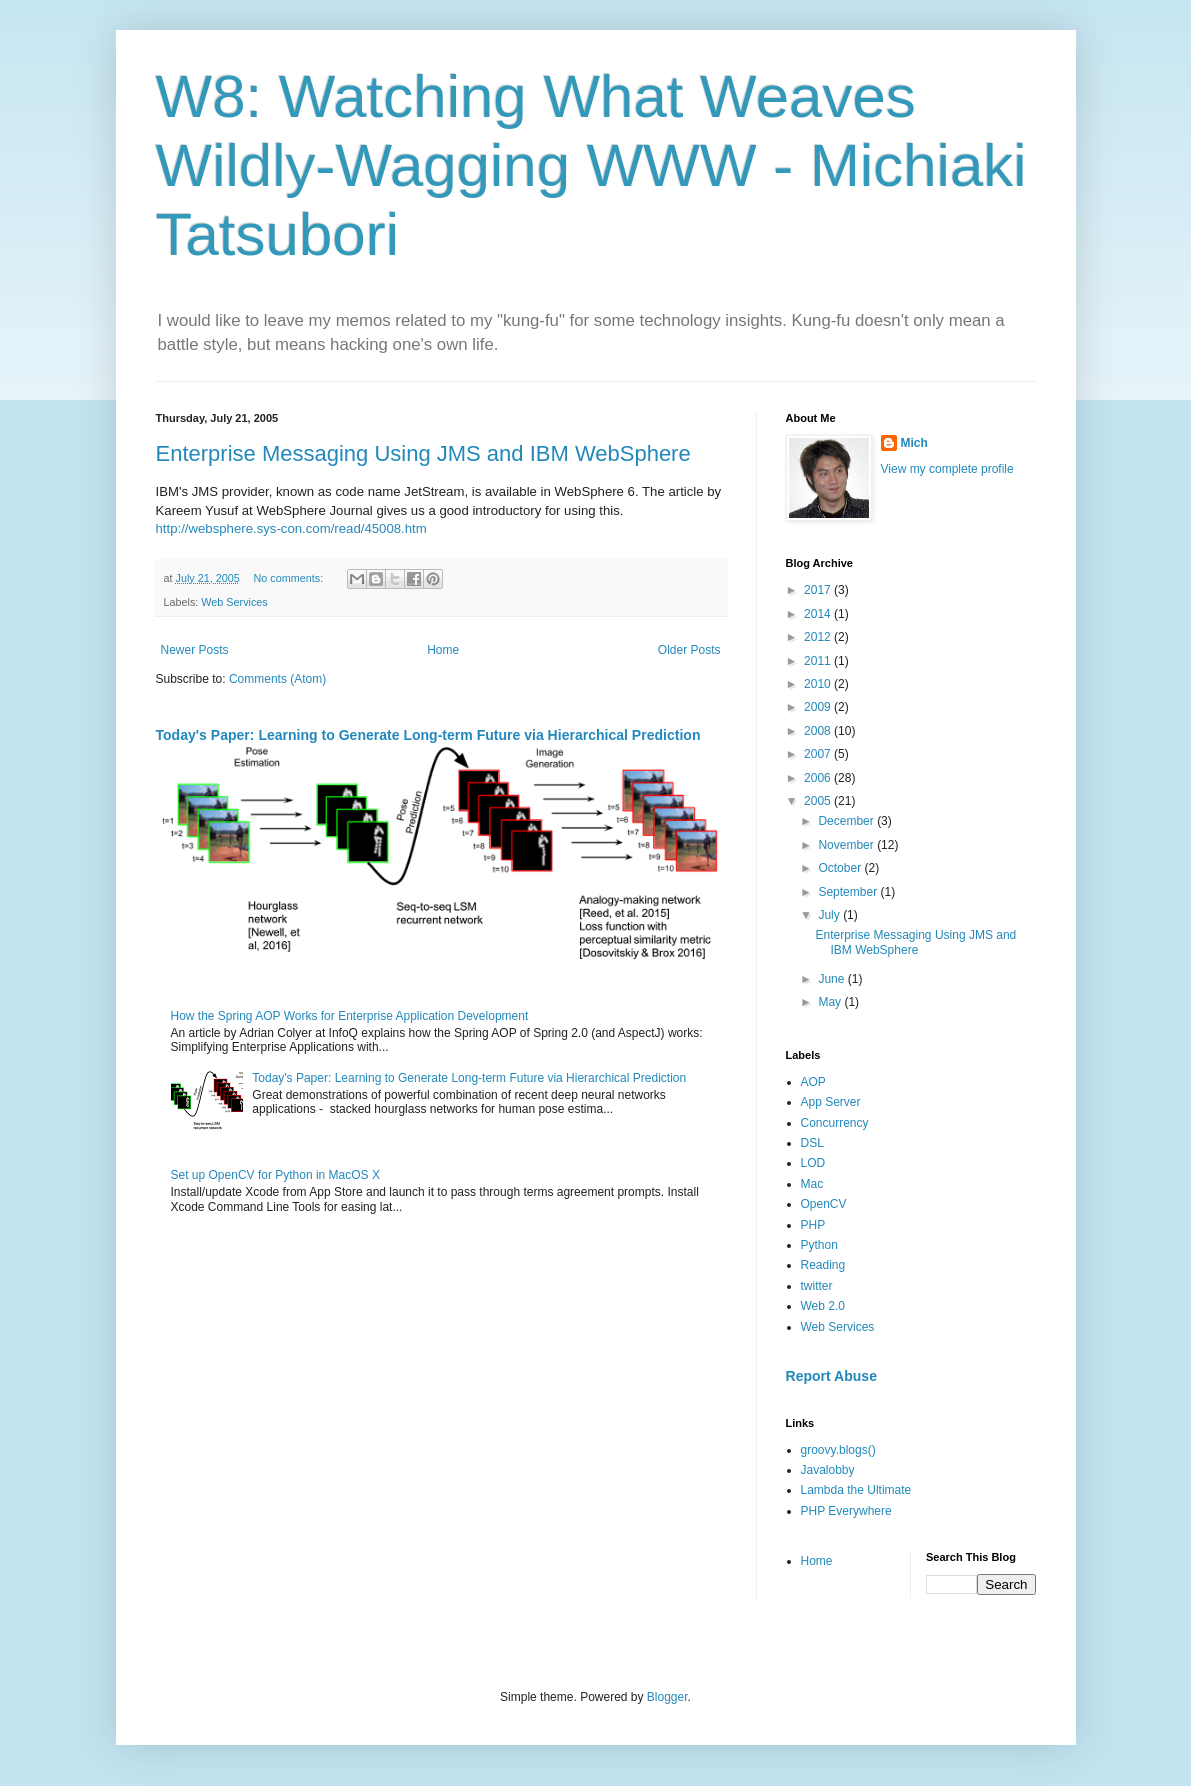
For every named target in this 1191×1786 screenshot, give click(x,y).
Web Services (234, 602)
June (832, 979)
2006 (819, 778)
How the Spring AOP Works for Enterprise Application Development (350, 1016)
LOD (813, 1163)
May (831, 1002)
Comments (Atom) (277, 679)
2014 (819, 614)
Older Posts (689, 650)
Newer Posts (195, 650)
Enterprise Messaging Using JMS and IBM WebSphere (423, 453)
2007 (819, 754)
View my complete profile (947, 469)
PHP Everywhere (846, 1511)
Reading (823, 1265)
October (841, 868)
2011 (819, 661)
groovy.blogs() (838, 1450)
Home (443, 650)
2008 (819, 731)
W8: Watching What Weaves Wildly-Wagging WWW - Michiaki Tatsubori (591, 165)
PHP (813, 1225)
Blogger (667, 1697)
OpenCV (824, 1204)
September (849, 892)
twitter (817, 1286)
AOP (813, 1082)
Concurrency (835, 1123)
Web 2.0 (823, 1306)
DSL (812, 1143)
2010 (819, 684)
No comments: (290, 578)
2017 (819, 590)
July (830, 915)
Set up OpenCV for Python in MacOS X (275, 1175)
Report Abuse (831, 1376)
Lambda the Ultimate (856, 1490)
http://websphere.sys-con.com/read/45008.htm (291, 528)
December (847, 821)
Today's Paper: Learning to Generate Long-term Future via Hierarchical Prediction (428, 735)
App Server (831, 1102)
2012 (819, 637)
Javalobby (828, 1470)
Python (819, 1245)
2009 (819, 707)
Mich (914, 443)
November (847, 845)
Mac (812, 1184)
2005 (819, 801)
